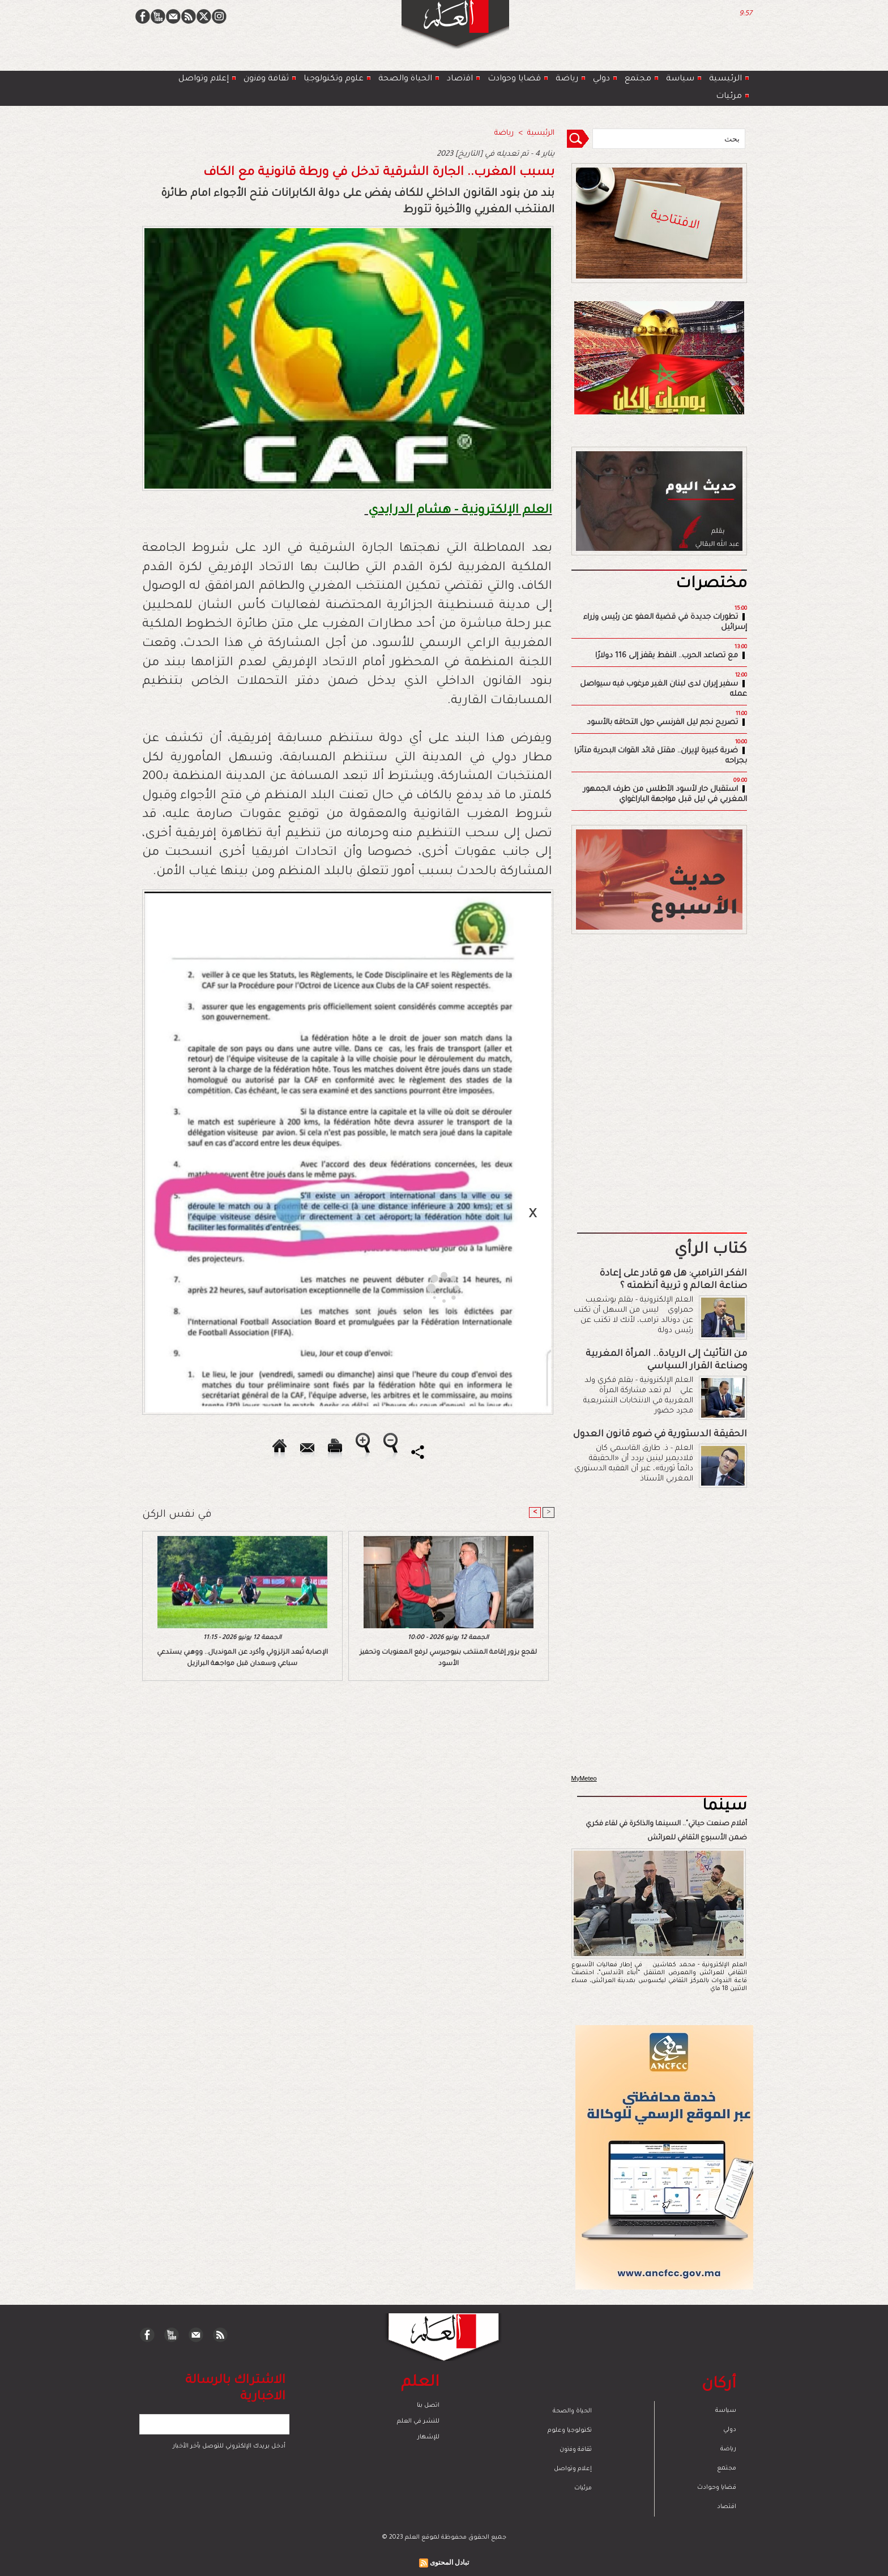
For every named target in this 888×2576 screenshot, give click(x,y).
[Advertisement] (430, 1287)
